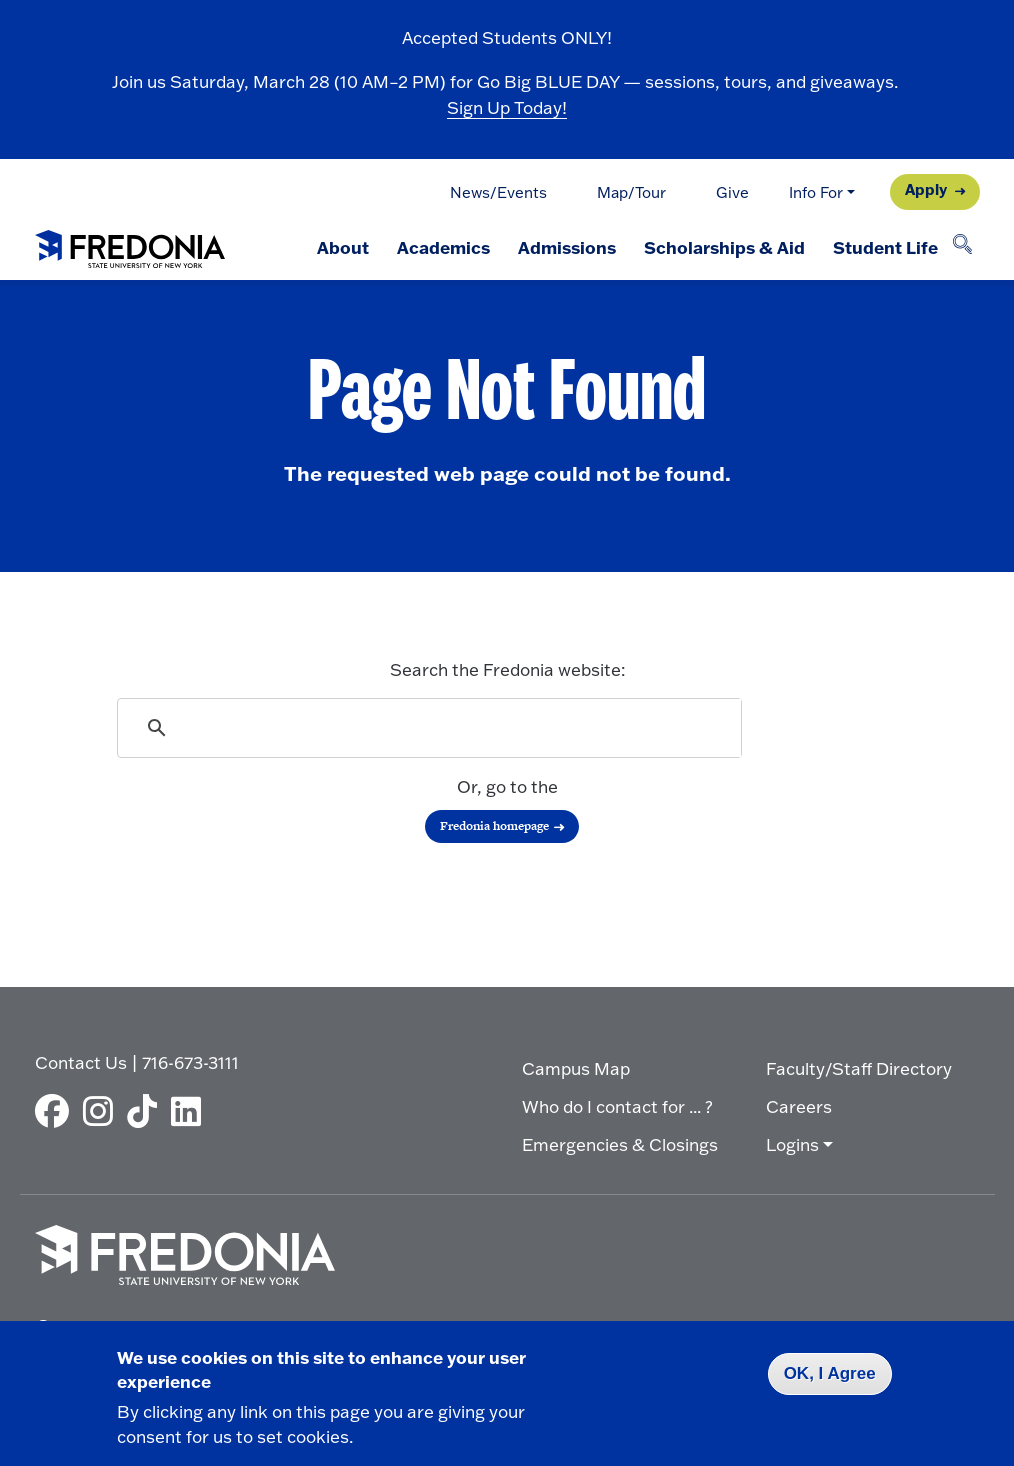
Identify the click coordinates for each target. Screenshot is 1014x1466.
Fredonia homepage (494, 826)
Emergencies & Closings (620, 1144)
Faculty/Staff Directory (859, 1068)
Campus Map (576, 1068)
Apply (926, 189)
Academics (443, 247)
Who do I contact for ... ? (617, 1106)
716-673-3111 (190, 1062)
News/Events (498, 192)
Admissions (567, 247)
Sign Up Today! (507, 107)
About (343, 247)
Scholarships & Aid (724, 247)
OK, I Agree (830, 1373)
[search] (431, 728)
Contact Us (81, 1062)
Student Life (885, 247)
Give (732, 192)
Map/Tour (631, 192)
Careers (799, 1106)
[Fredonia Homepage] (130, 245)
